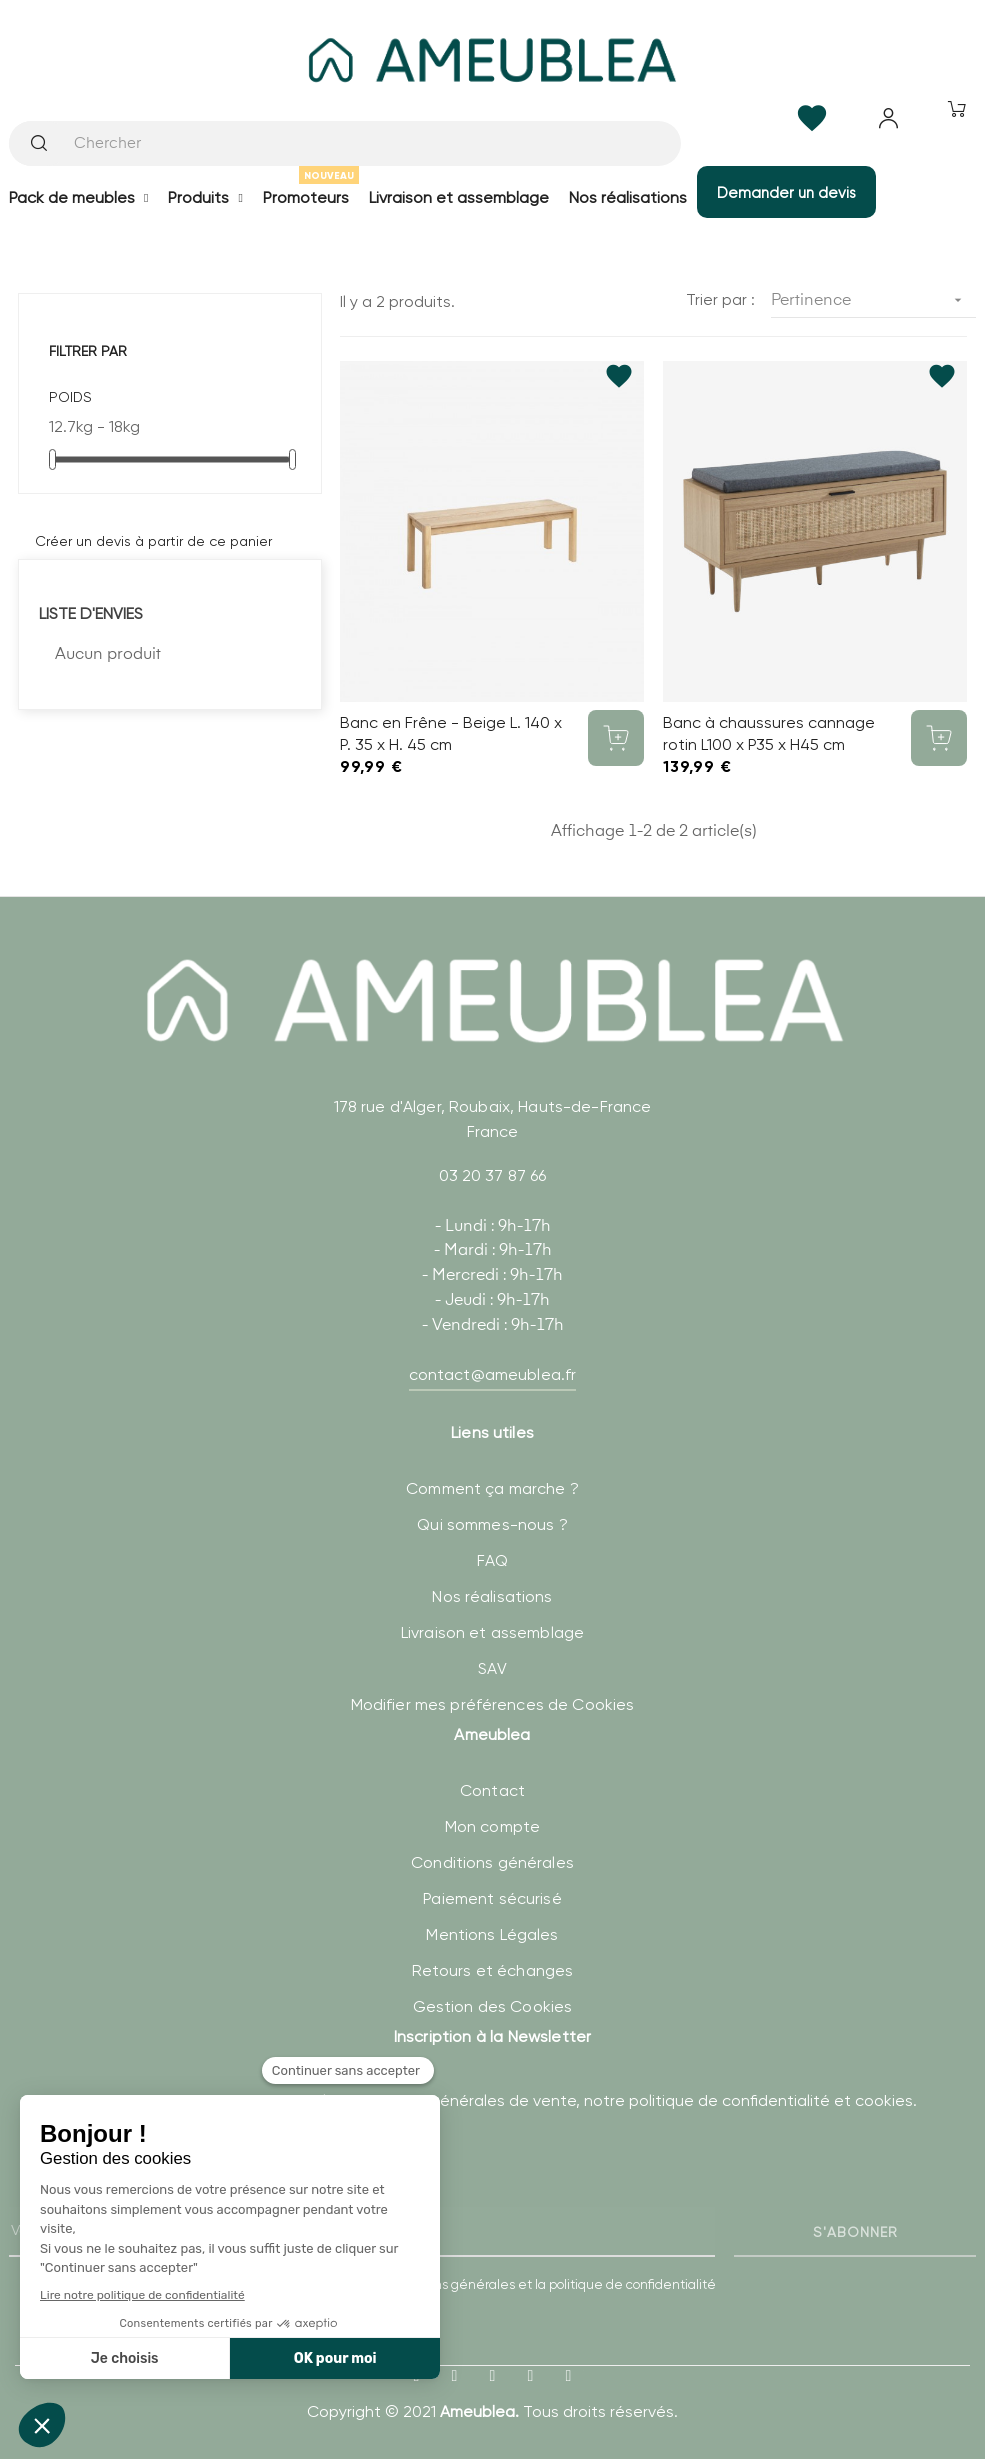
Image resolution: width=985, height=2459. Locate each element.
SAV (492, 1668)
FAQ (492, 1560)
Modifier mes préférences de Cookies (493, 1704)
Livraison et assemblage (492, 1632)
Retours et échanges (493, 1970)
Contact (492, 1790)
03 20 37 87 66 (493, 1175)
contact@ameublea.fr (493, 1374)
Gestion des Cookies (493, 2006)
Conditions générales (492, 1862)
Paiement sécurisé (492, 1898)
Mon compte (492, 1826)
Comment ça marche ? (492, 1488)
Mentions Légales (492, 1934)
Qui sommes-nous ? (492, 1524)
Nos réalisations (492, 1596)
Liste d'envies (91, 613)
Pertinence (873, 300)
